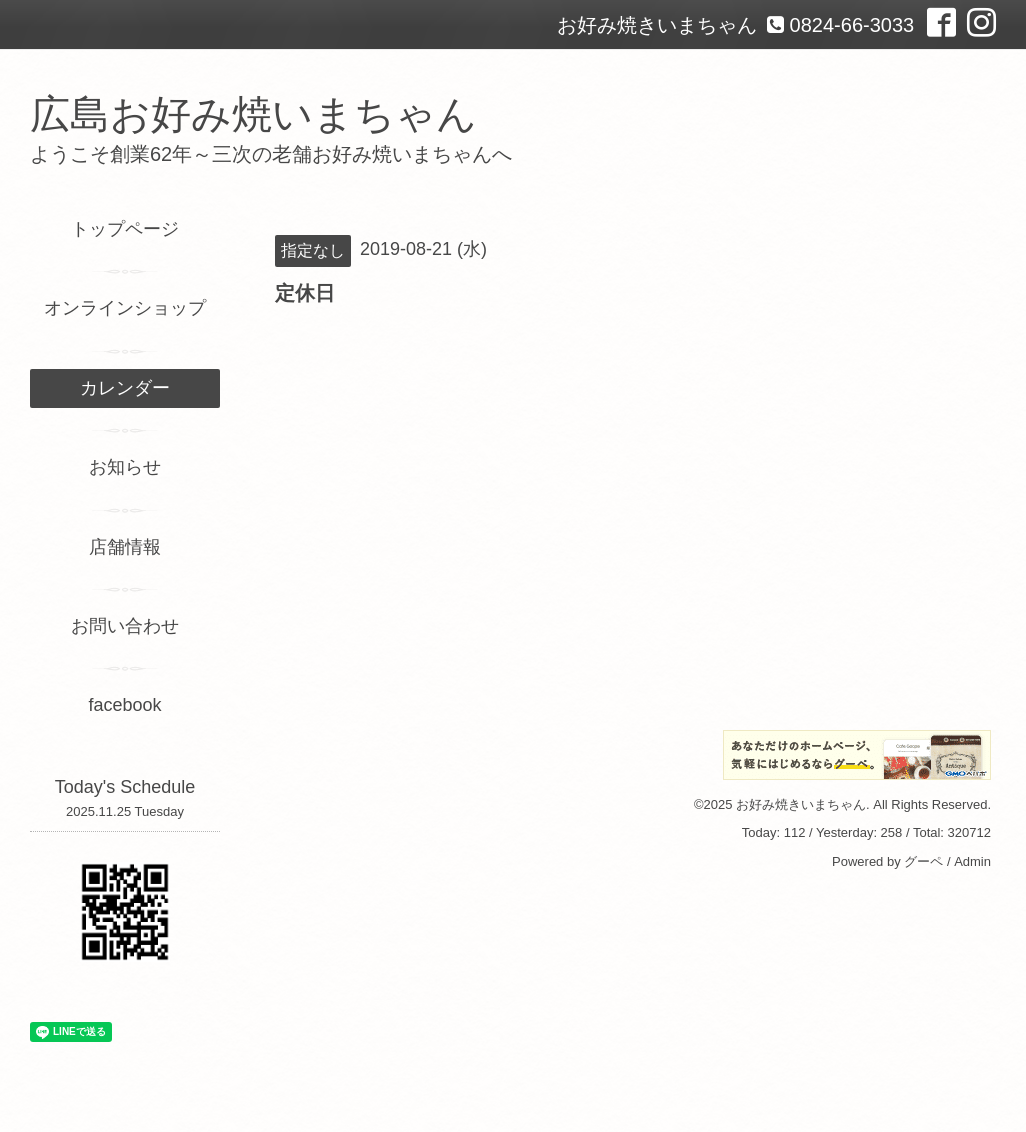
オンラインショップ (125, 308)
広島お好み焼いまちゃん (253, 114)
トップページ (125, 229)
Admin (972, 861)
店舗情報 (125, 547)
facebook (124, 705)
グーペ (923, 861)
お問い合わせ (125, 626)
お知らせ (125, 467)
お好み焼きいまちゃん (801, 804)
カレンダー (125, 388)
